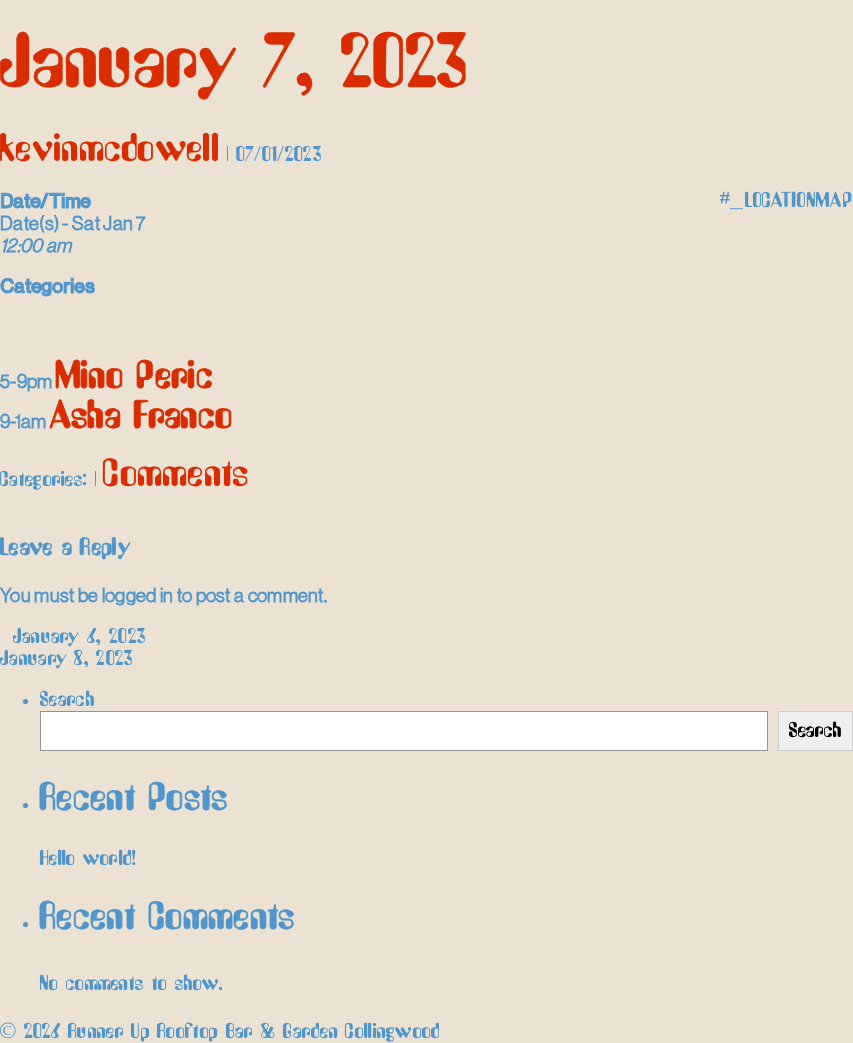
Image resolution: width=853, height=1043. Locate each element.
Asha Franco (141, 417)
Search (67, 700)
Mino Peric (135, 377)
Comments (176, 475)
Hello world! (88, 859)
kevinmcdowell (110, 150)
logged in (138, 595)
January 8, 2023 (75, 659)
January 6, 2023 (73, 637)
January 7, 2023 (234, 65)
